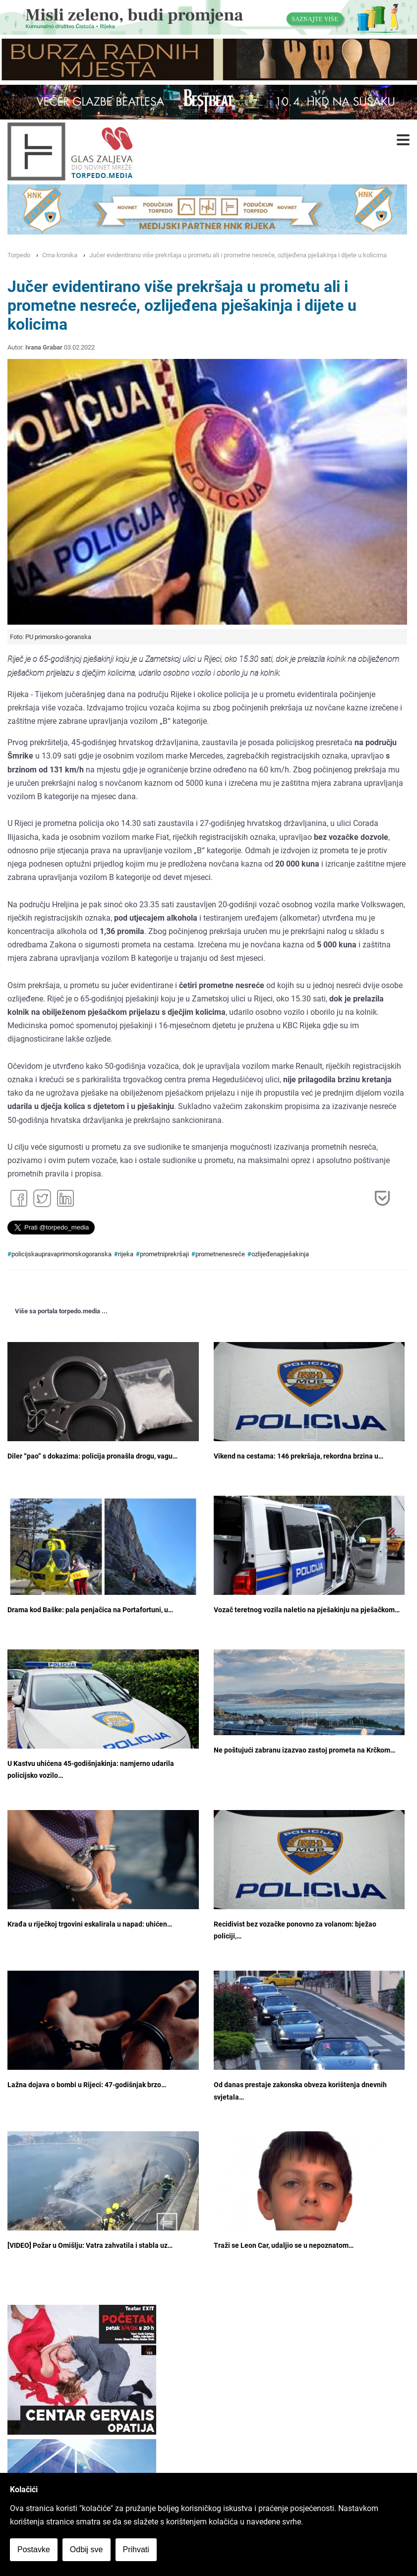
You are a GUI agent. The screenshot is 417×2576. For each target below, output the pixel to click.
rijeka (125, 1254)
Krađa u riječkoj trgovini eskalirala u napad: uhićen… (89, 1924)
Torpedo (18, 255)
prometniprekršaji (164, 1254)
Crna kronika (59, 255)
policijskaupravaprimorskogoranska (61, 1254)
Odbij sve (86, 2549)
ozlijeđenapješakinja (280, 1254)
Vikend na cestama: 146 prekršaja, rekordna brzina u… (298, 1456)
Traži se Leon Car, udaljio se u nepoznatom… (284, 2245)
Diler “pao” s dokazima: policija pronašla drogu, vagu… (92, 1456)
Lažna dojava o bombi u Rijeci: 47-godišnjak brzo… (86, 2085)
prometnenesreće (220, 1254)
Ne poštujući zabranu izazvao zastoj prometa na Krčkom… (304, 1750)
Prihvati (136, 2549)
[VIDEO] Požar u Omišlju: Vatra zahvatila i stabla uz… (90, 2245)
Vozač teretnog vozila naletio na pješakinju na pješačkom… (307, 1610)
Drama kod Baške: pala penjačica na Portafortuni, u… (90, 1610)
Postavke (33, 2549)
